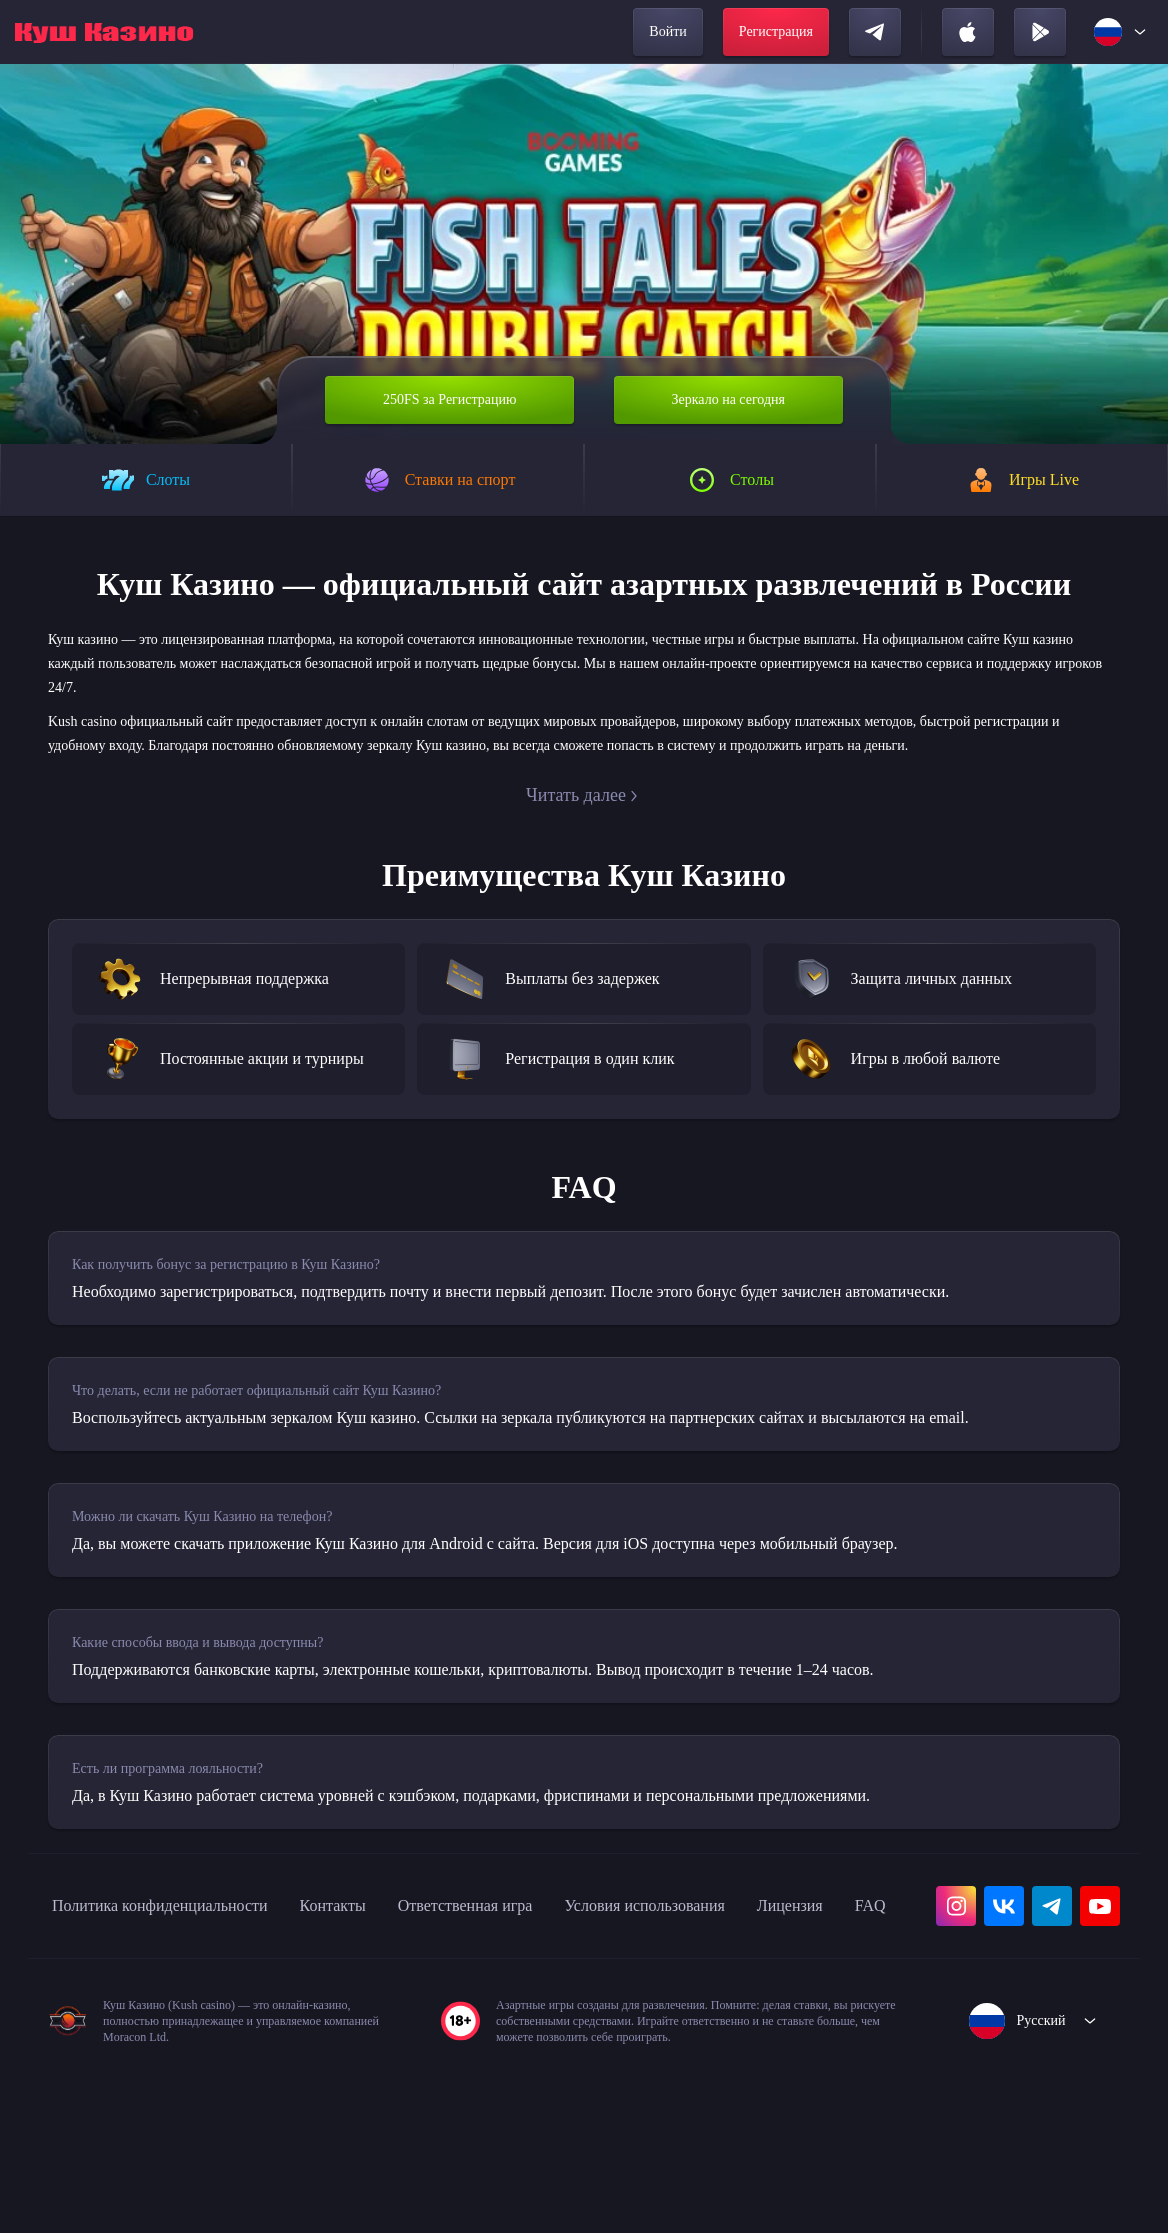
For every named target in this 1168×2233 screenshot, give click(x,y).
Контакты (378, 2020)
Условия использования (735, 2020)
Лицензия (91, 2064)
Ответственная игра (528, 2020)
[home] (104, 32)
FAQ (179, 2064)
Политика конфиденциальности (180, 2020)
